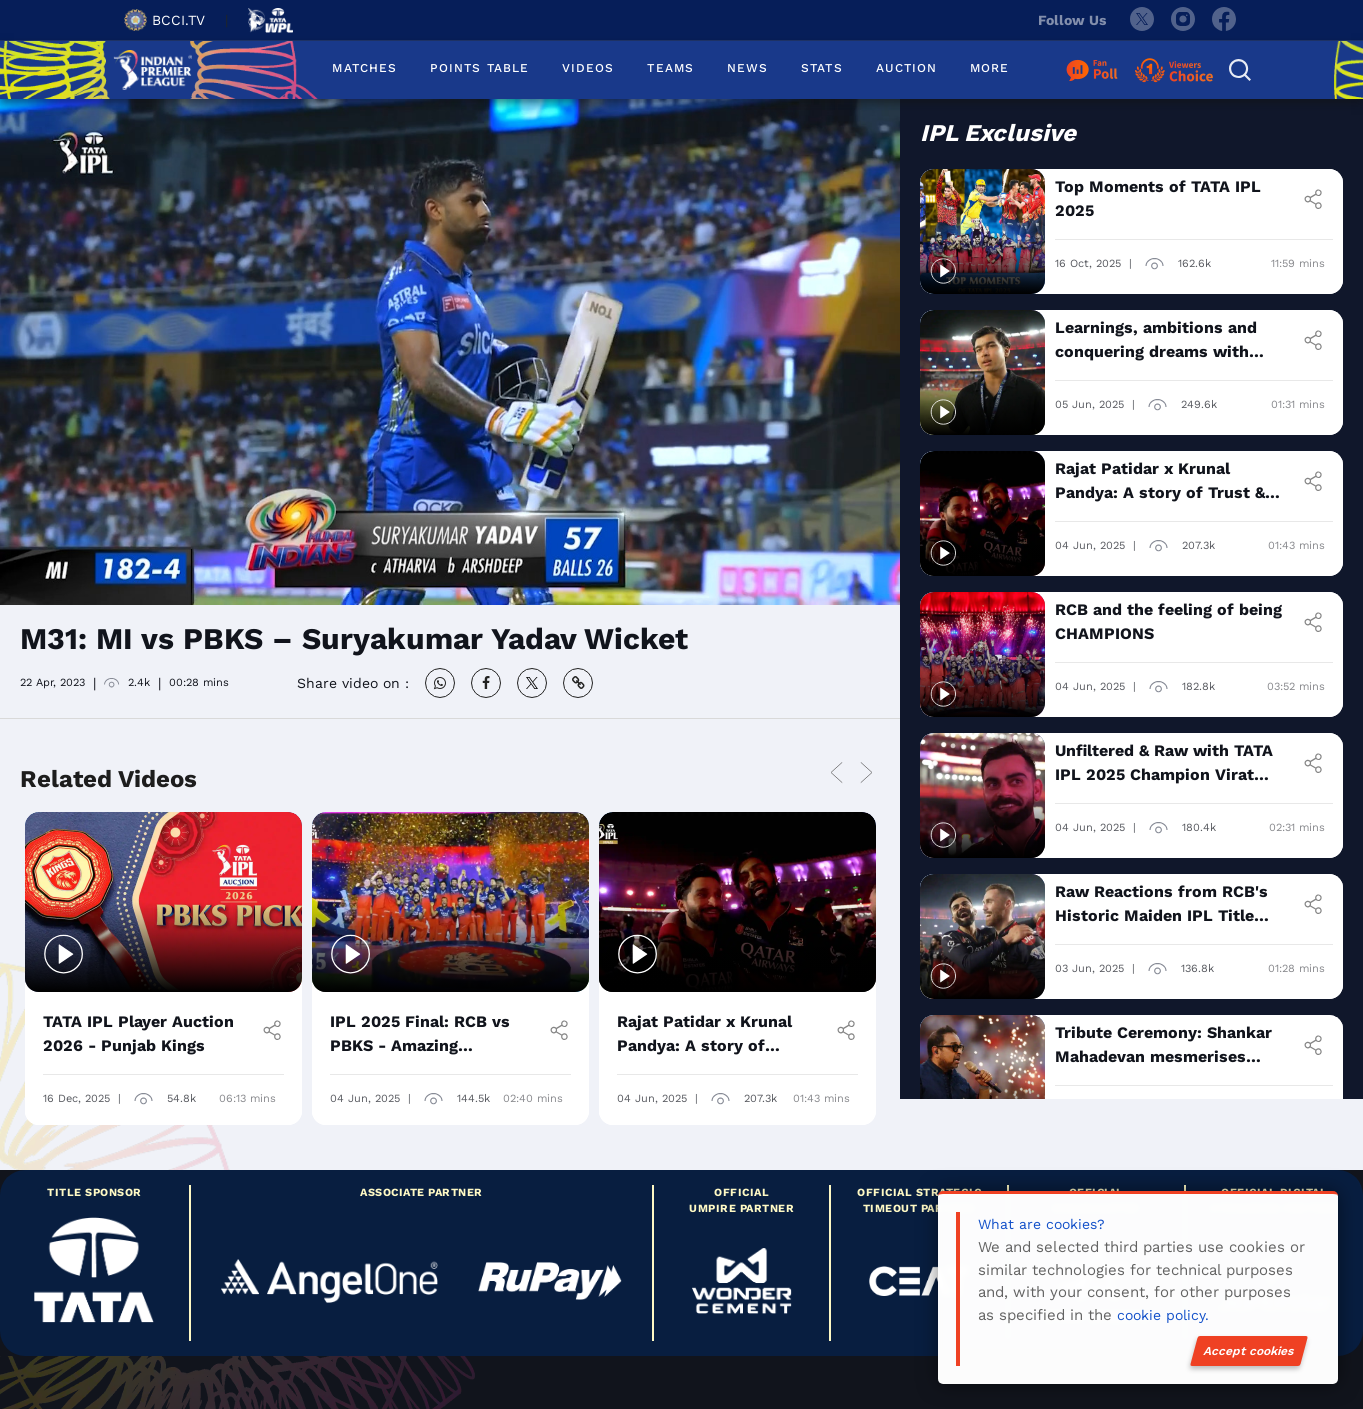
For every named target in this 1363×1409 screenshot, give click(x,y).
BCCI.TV (164, 20)
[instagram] (1183, 20)
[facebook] (1225, 20)
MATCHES (364, 68)
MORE (989, 68)
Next (867, 773)
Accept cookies (1249, 1351)
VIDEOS (588, 68)
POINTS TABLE (479, 68)
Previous (837, 773)
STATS (821, 68)
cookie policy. (1163, 1315)
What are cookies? (1041, 1224)
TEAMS (670, 68)
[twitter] (1141, 20)
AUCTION (907, 68)
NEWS (747, 68)
